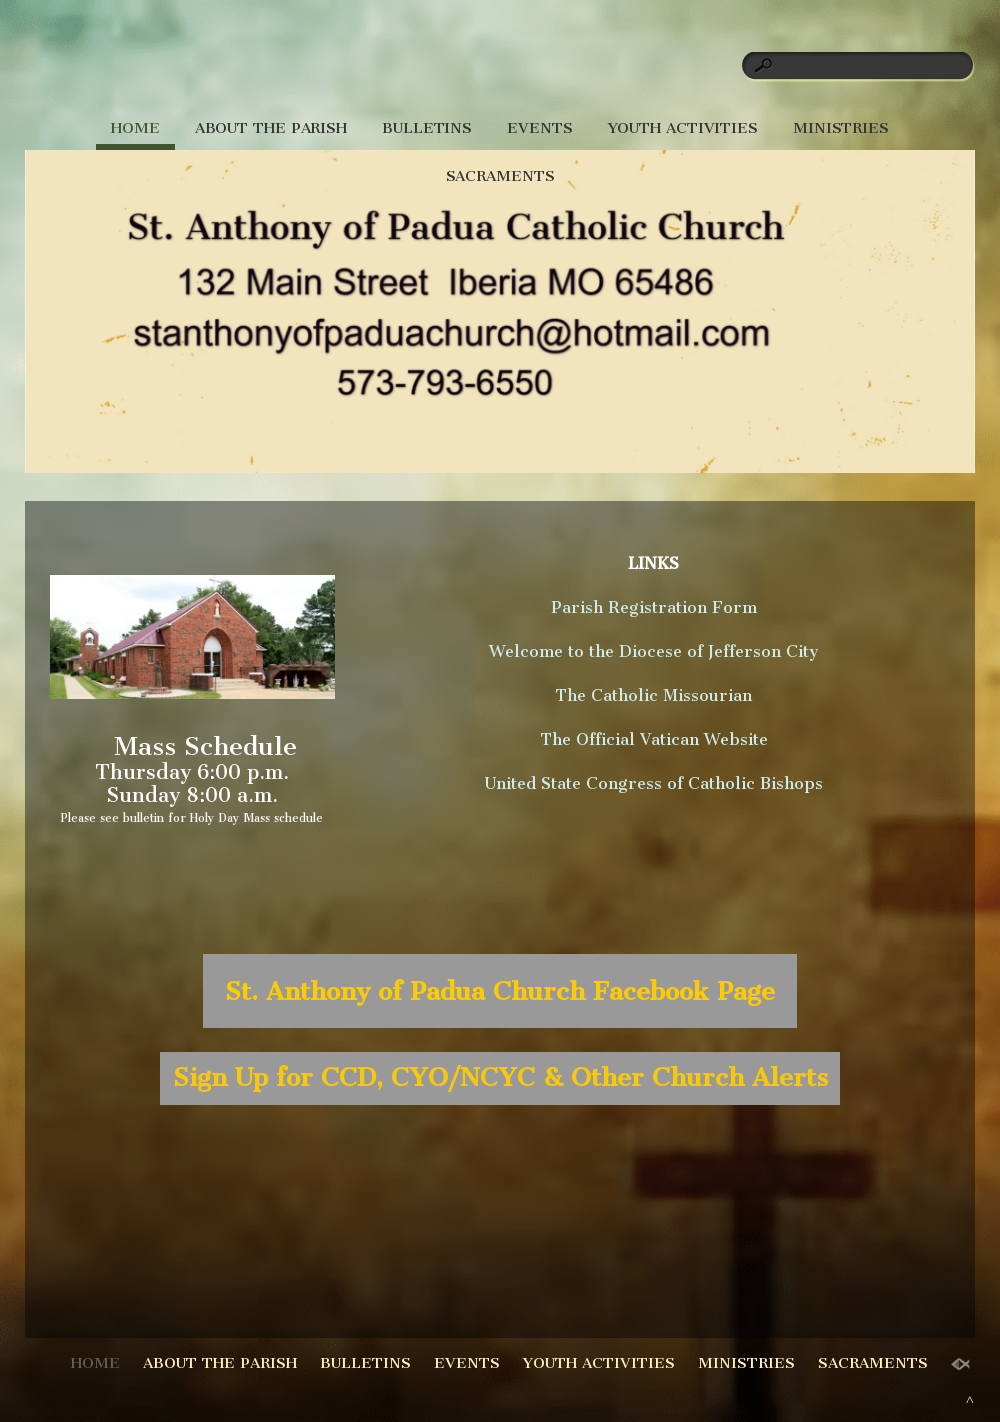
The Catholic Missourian (653, 695)
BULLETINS (427, 128)
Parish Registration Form (654, 607)
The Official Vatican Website (654, 739)
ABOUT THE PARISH (271, 128)
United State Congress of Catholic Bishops (654, 783)
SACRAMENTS (500, 176)
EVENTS (539, 128)
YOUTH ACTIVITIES (683, 128)
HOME (135, 128)
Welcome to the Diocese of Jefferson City (653, 651)
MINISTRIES (841, 128)
